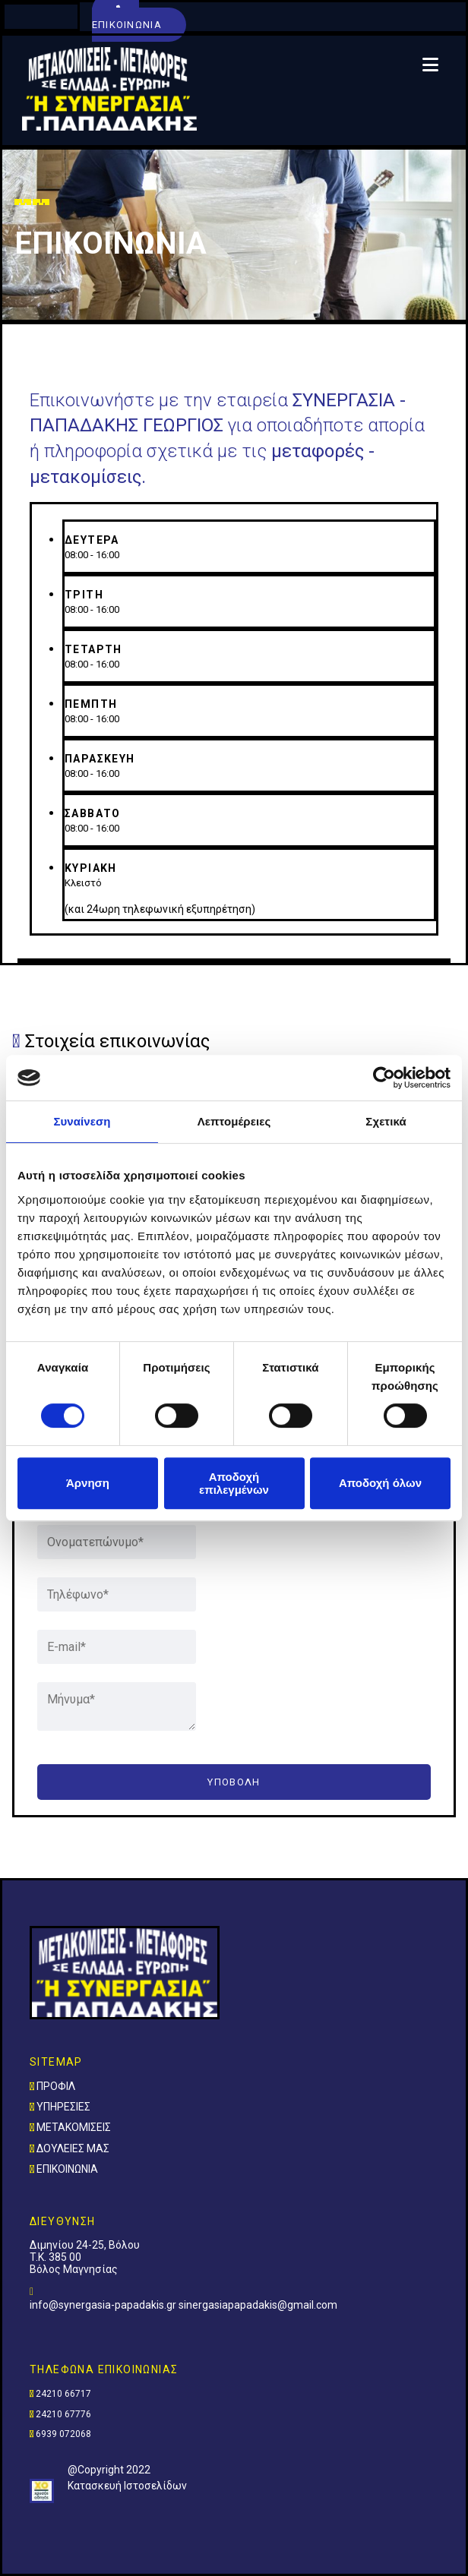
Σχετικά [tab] (385, 1121)
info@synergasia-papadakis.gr (104, 2305)
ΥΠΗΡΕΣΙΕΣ (63, 2107)
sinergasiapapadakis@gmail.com (258, 2305)
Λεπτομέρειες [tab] (234, 1121)
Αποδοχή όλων (380, 1482)
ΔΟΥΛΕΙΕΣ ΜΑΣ (72, 2148)
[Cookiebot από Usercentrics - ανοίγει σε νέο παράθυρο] (384, 1077)
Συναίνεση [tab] (81, 1121)
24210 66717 (63, 2393)
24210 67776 (63, 2414)
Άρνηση (87, 1482)
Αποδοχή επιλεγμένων (234, 1483)
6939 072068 (63, 2434)
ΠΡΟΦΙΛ (55, 2086)
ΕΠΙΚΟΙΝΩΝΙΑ (67, 2169)
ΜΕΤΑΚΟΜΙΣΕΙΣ (73, 2127)
